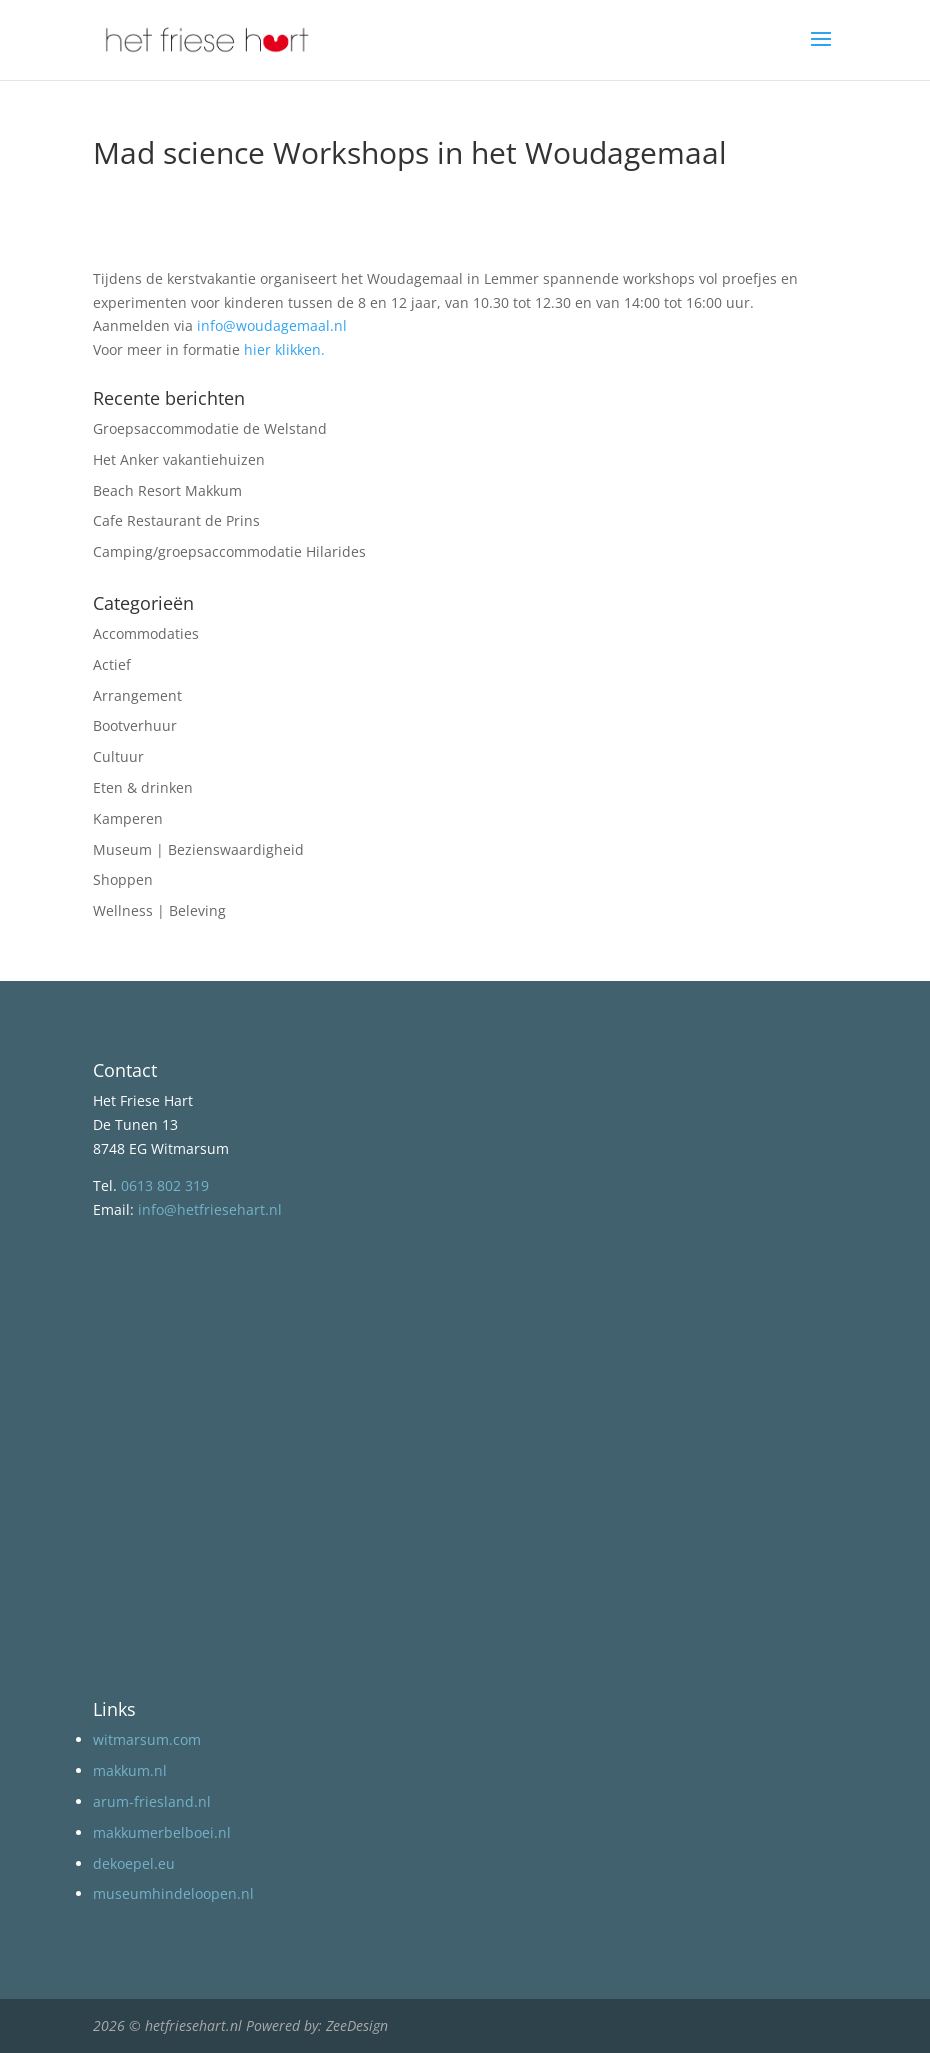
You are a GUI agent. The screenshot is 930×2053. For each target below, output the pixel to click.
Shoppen (123, 879)
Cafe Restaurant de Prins (176, 520)
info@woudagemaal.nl (272, 325)
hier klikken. (284, 349)
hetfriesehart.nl (193, 2025)
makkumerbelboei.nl (162, 1832)
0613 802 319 (165, 1185)
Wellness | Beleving (159, 910)
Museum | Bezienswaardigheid (198, 849)
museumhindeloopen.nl (173, 1893)
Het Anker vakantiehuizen (179, 459)
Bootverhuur (135, 725)
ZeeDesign (357, 2025)
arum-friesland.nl (152, 1801)
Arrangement (137, 695)
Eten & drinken (143, 787)
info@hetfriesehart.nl (210, 1209)
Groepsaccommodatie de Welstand (210, 428)
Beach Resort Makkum (167, 490)
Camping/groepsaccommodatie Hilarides (229, 551)
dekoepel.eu (134, 1863)
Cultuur (118, 756)
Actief (112, 664)
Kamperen (128, 818)
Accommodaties (146, 633)
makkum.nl (130, 1770)
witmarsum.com (147, 1739)
